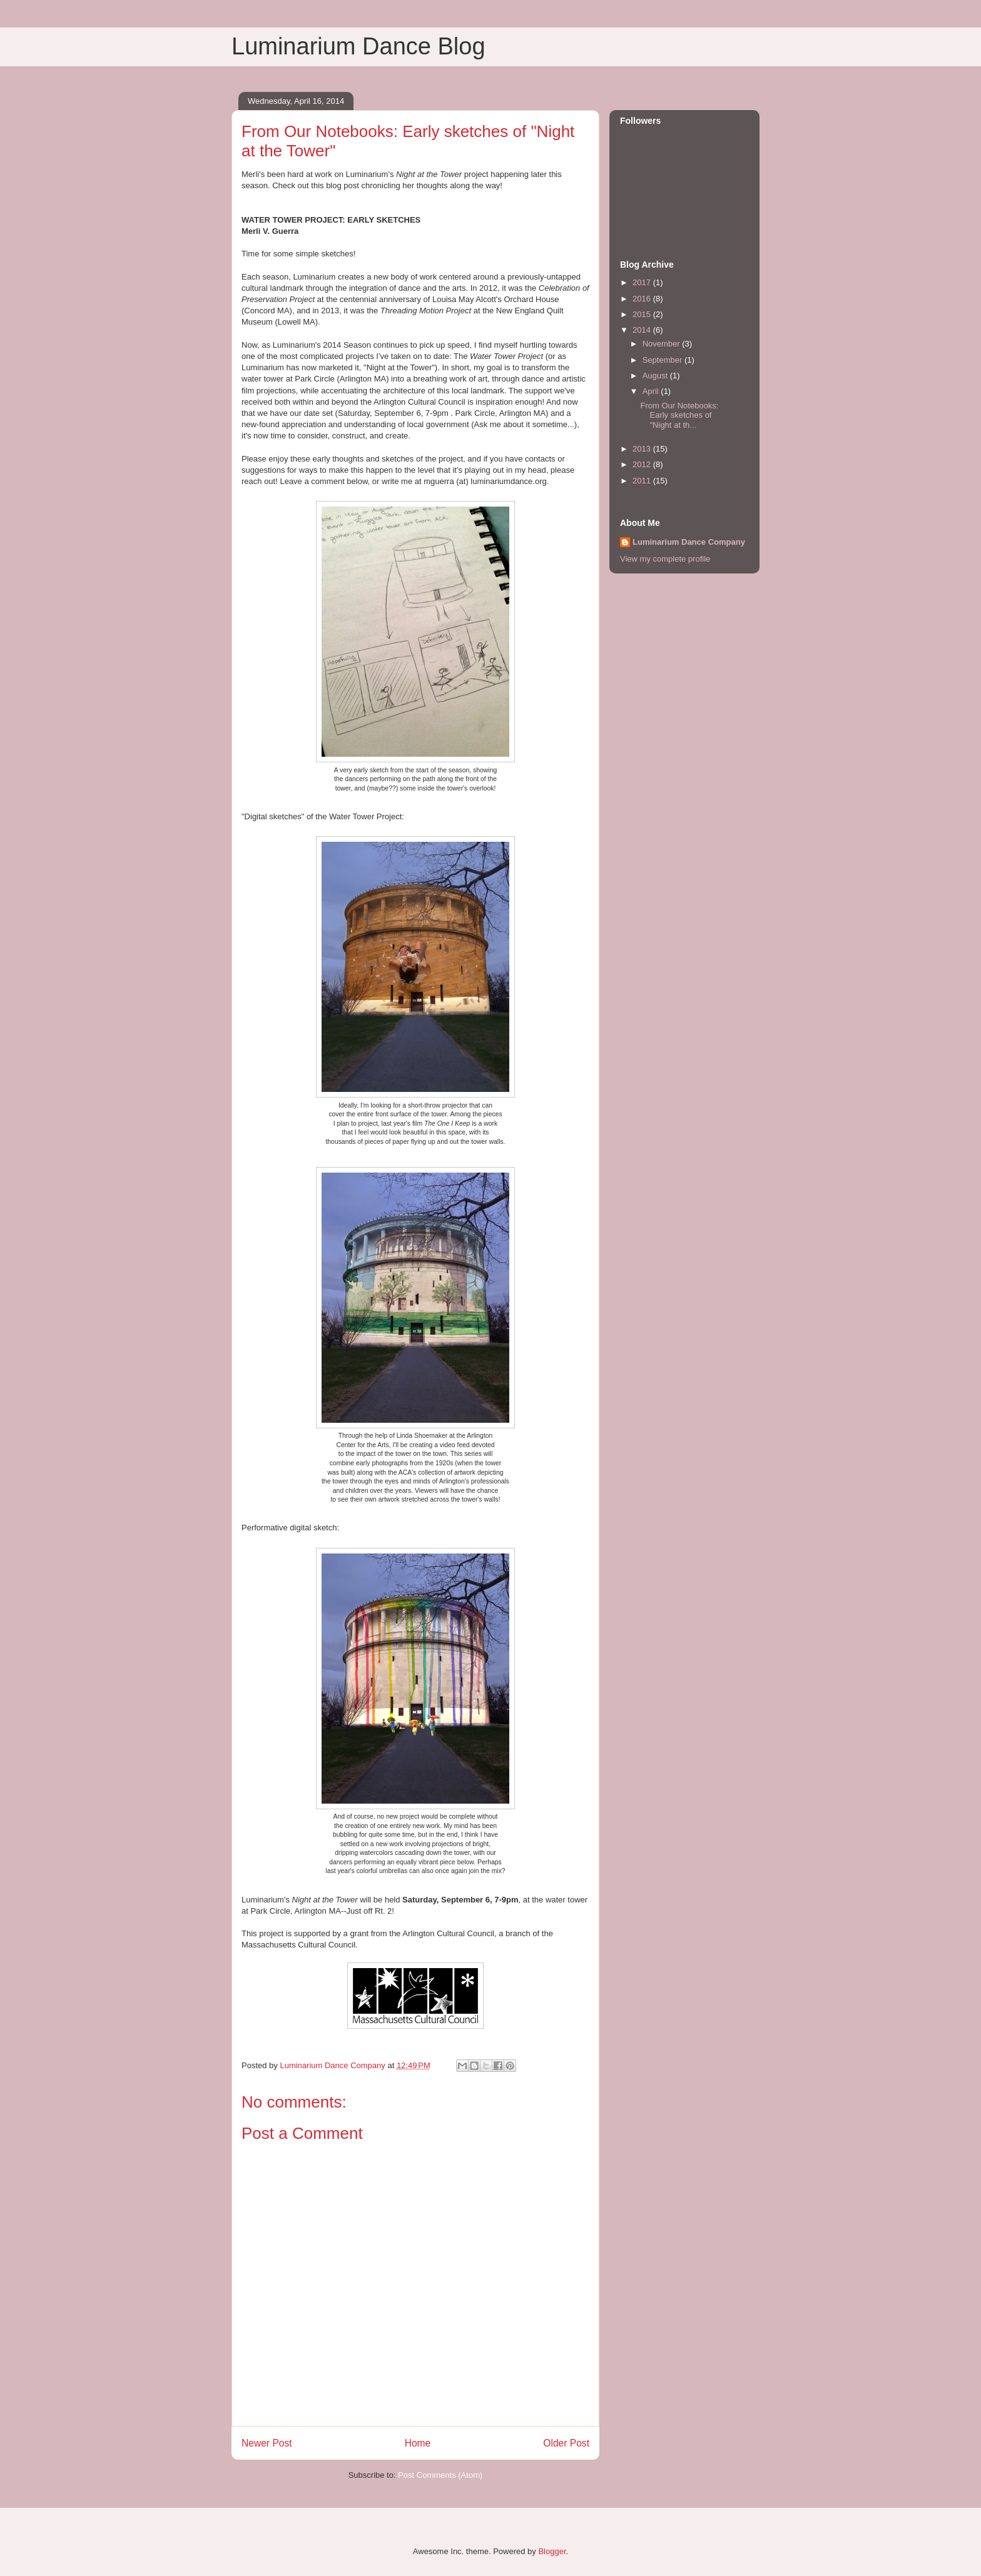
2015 (643, 314)
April (652, 391)
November (663, 343)
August (656, 375)
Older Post (566, 2443)
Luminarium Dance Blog (358, 46)
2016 (643, 298)
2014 (643, 330)
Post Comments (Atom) (440, 2475)
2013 (643, 448)
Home (418, 2443)
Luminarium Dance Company (689, 542)
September (663, 360)
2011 (643, 480)
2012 (643, 464)
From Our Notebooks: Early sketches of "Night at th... (679, 415)
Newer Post (266, 2443)
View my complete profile (665, 558)
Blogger (552, 2551)
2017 (643, 282)
